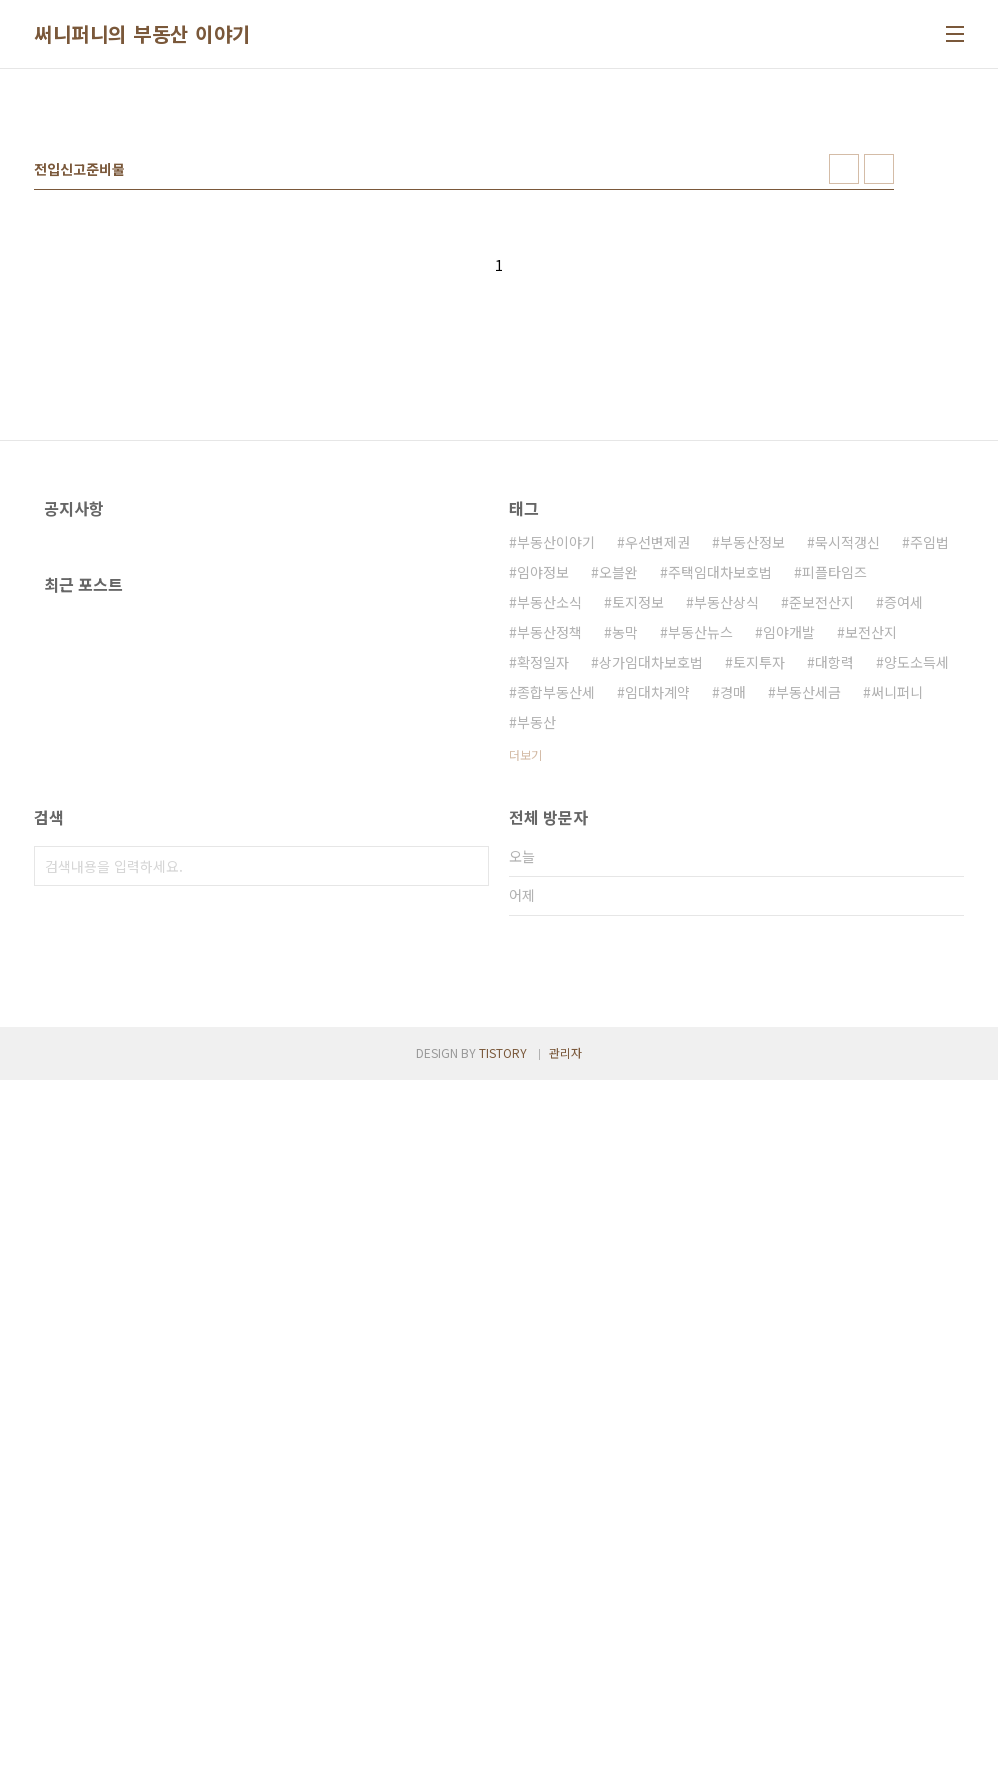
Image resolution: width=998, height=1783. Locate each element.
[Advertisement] (499, 239)
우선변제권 (657, 822)
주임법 (929, 822)
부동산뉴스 (700, 912)
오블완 (618, 852)
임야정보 (543, 852)
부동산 (536, 1002)
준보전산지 (821, 882)
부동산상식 (726, 882)
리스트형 (879, 449)
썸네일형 (844, 449)
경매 (733, 972)
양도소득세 (916, 942)
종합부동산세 (556, 972)
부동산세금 (808, 972)
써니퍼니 (897, 972)
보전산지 (871, 912)
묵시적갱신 (847, 822)
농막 (625, 912)
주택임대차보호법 (720, 852)
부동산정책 (549, 912)
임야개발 (789, 912)
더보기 (525, 1034)
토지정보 (638, 882)
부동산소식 (549, 882)
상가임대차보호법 (651, 942)
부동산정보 (752, 822)
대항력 (834, 942)
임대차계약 (657, 972)
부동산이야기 (556, 822)
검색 (469, 1289)
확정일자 (543, 942)
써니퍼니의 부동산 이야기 (142, 34)
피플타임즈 (834, 852)
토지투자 (759, 942)
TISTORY (503, 1755)
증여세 (903, 882)
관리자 (565, 1755)
